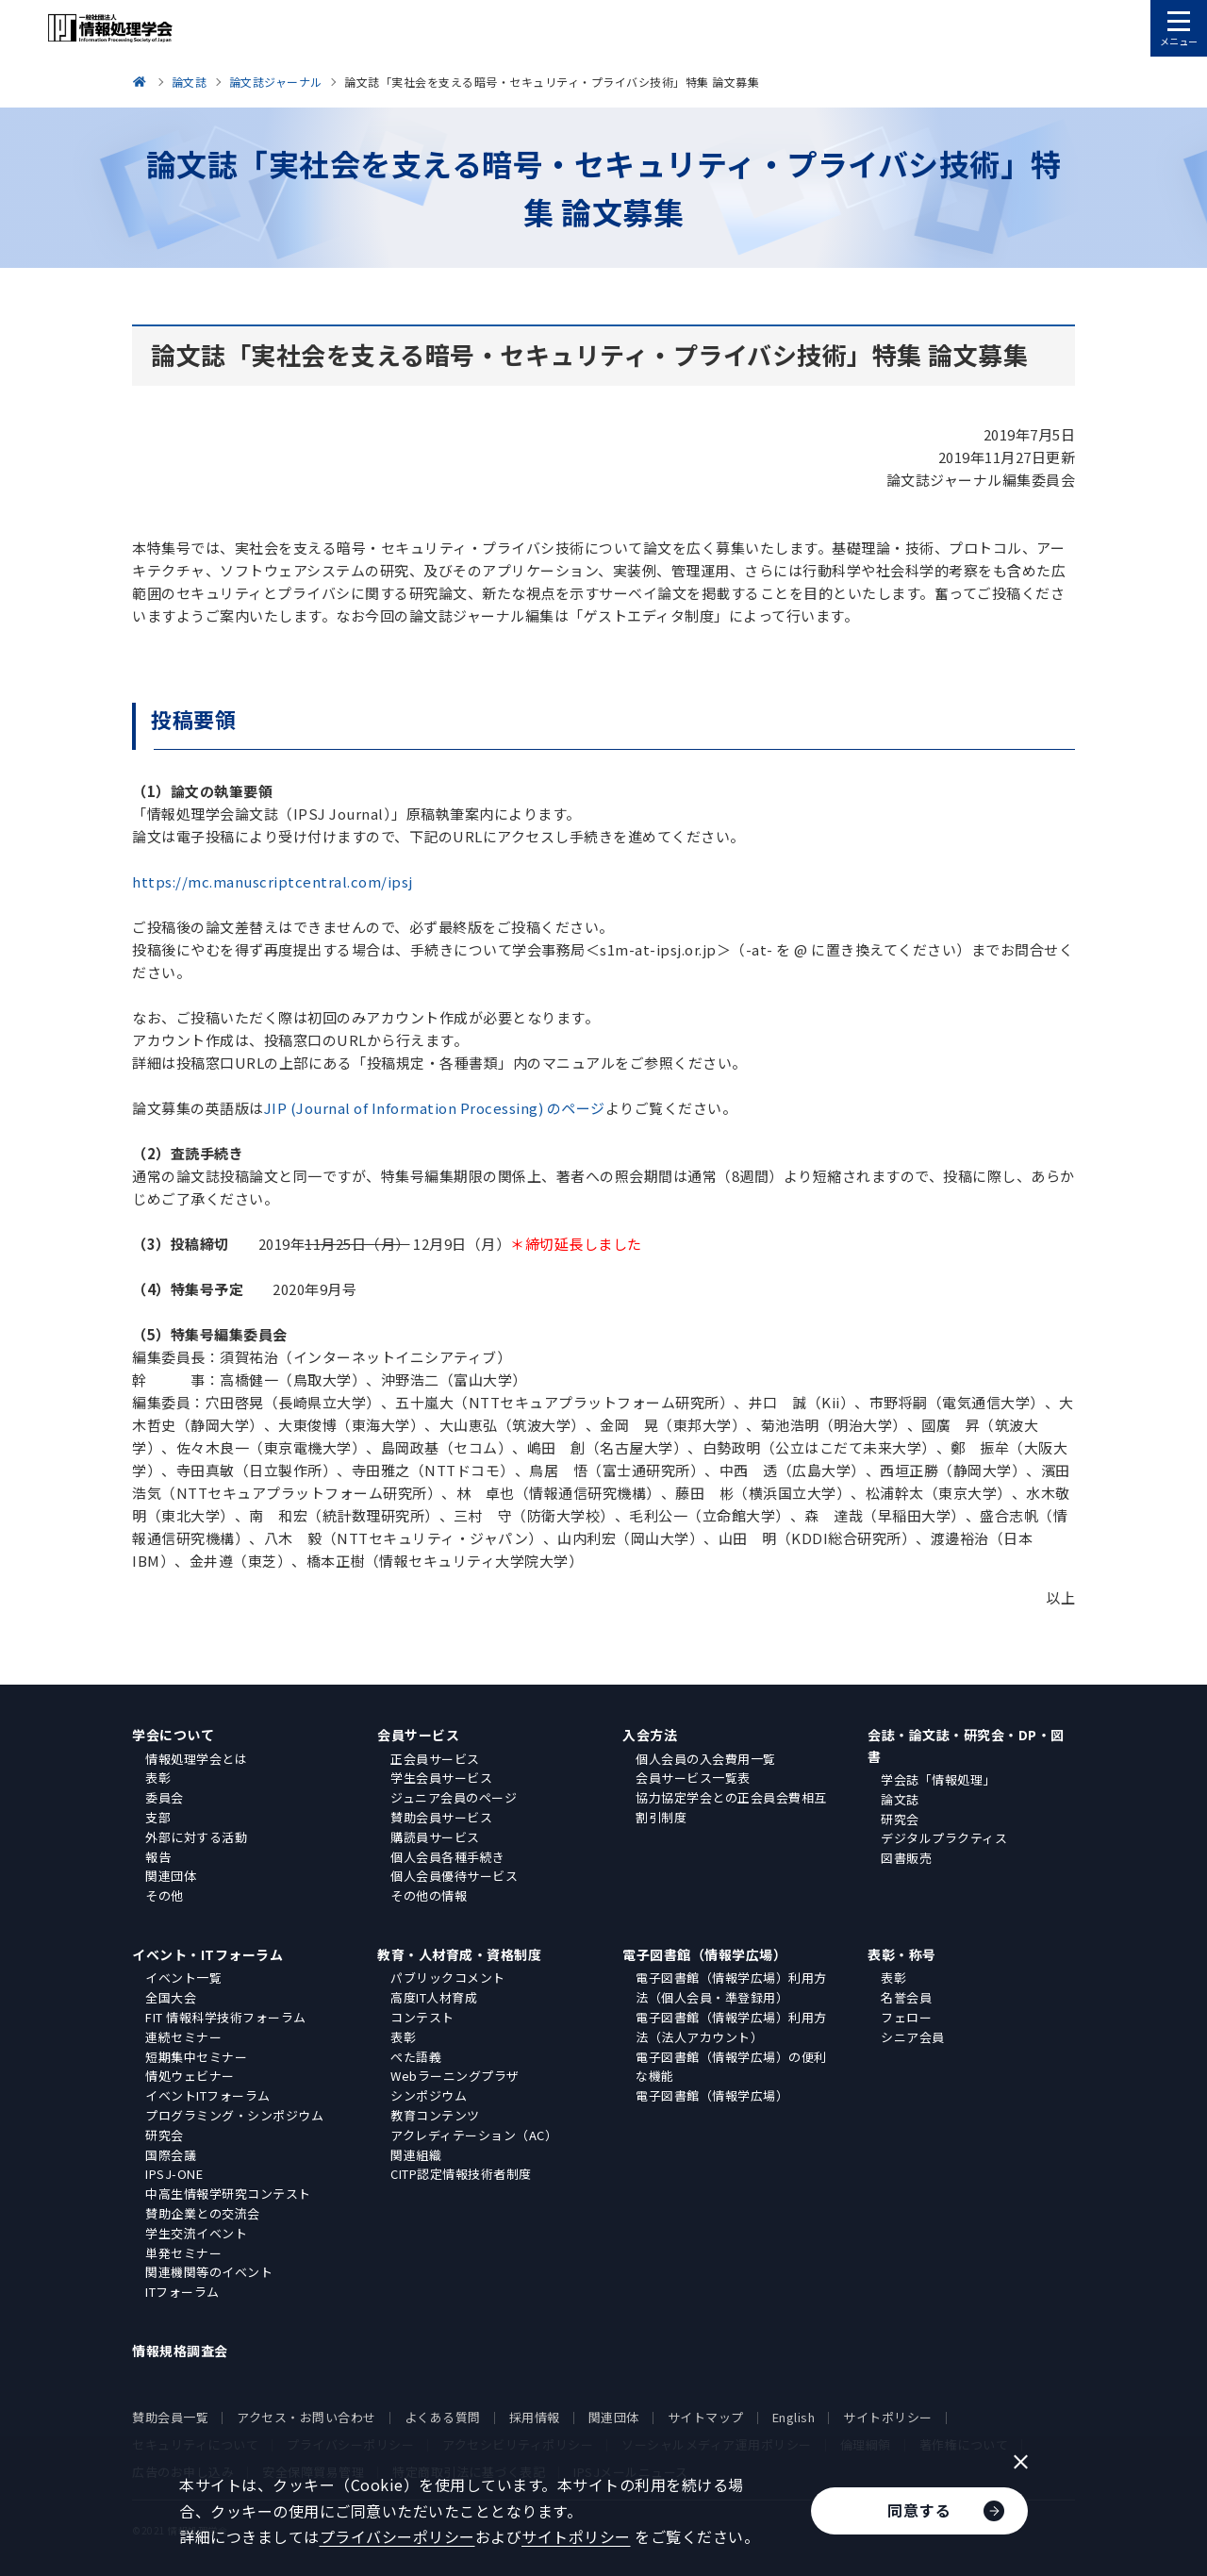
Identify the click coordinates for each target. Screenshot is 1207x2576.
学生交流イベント (196, 2233)
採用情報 (534, 2417)
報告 (158, 1857)
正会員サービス (435, 1759)
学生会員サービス (441, 1778)
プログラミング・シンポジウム (234, 2115)
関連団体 (170, 1876)
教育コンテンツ (435, 2115)
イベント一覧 (183, 1977)
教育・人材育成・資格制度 (459, 1954)
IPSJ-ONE (174, 2174)
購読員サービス (435, 1837)
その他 (164, 1895)
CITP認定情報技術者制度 (461, 2174)
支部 (158, 1817)
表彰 (158, 1778)
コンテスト (422, 2017)
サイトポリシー (888, 2417)
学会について (173, 1734)
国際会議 (170, 2155)
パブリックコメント (447, 1977)
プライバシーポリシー (397, 2536)
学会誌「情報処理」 (938, 1779)
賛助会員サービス (441, 1817)
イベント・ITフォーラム (207, 1954)
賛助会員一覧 (170, 2417)
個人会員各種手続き (447, 1857)
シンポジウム (428, 2095)
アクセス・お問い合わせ (306, 2417)
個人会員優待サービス (454, 1876)
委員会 (164, 1797)
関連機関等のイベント (209, 2272)
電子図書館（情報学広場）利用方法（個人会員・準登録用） (731, 1987)
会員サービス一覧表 (693, 1778)
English (794, 2417)
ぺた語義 (415, 2057)
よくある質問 (443, 2417)
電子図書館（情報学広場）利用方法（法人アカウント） (731, 2027)
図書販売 (906, 1858)
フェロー (906, 2017)
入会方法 (649, 1734)
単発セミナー (183, 2253)
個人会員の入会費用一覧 (706, 1759)
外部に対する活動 (196, 1837)
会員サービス (418, 1734)
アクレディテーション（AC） (473, 2135)
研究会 (900, 1819)
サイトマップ (706, 2417)
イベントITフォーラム (208, 2095)
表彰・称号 (902, 1954)
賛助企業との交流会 (202, 2213)
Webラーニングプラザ (455, 2076)
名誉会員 (906, 1997)
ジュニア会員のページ (453, 1797)
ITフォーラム (182, 2292)
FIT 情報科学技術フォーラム (225, 2017)
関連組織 (415, 2155)
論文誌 (900, 1799)
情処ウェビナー (190, 2076)
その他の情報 (428, 1895)
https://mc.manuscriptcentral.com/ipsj (272, 881)
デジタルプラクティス (944, 1838)
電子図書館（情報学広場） (704, 1954)
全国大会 (170, 1997)
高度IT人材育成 (433, 1997)
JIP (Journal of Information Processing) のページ (434, 1108)
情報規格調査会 (180, 2350)
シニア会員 (913, 2037)
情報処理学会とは (196, 1759)
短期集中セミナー (196, 2057)
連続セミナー (183, 2037)
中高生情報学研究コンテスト (228, 2193)
